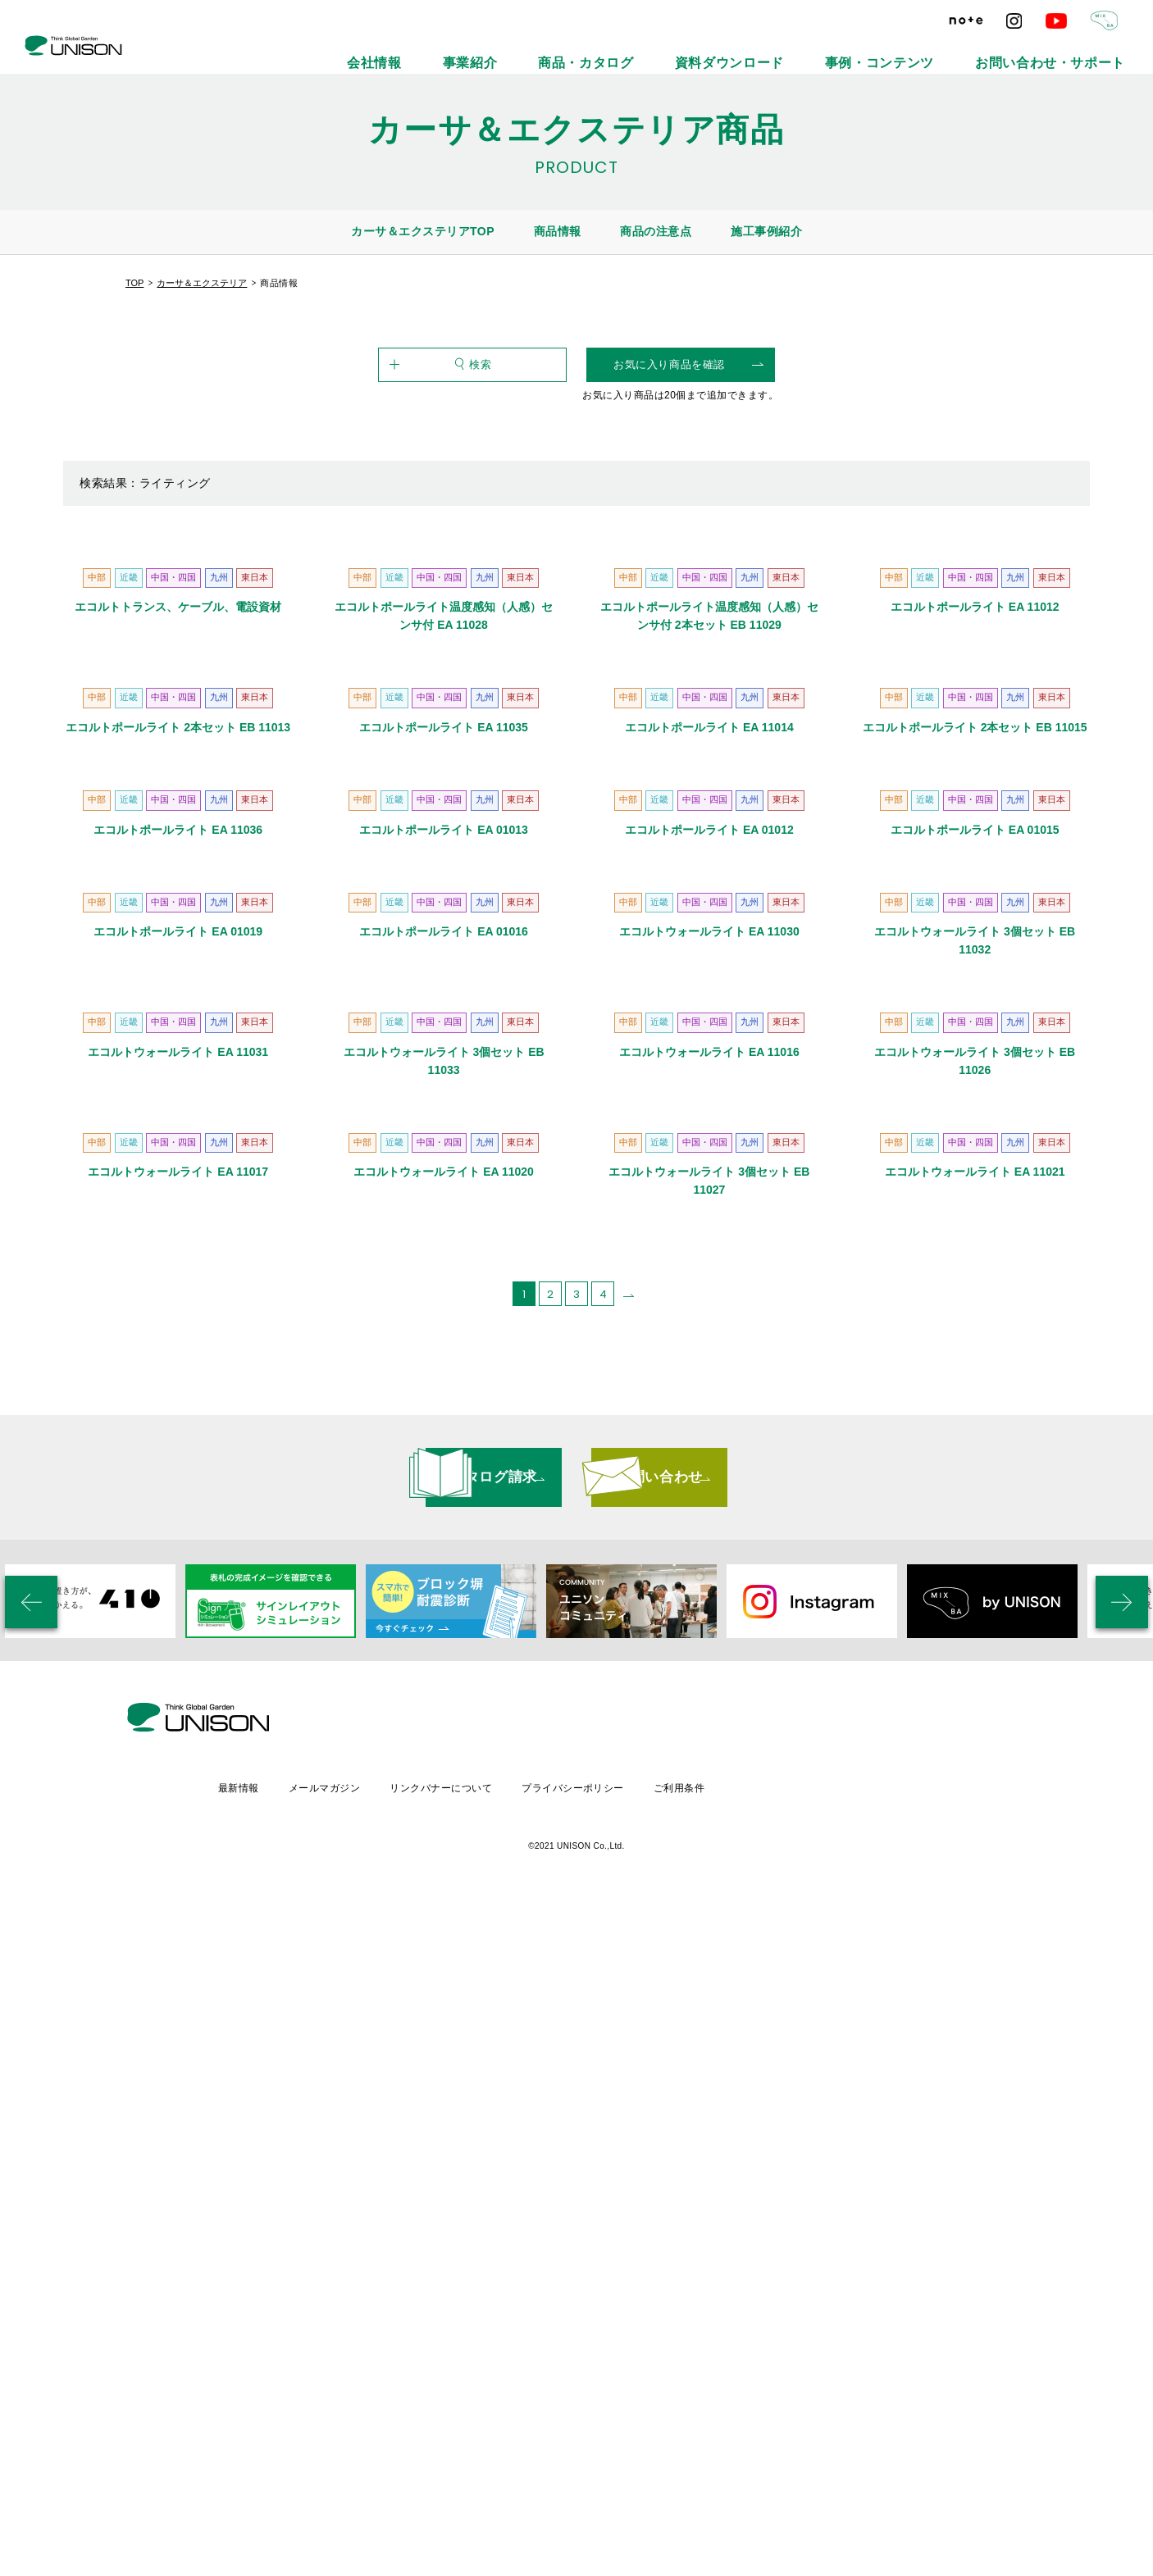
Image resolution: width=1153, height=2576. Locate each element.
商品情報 (557, 231)
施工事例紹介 (766, 231)
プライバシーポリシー (714, 2458)
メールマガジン (458, 2458)
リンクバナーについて (578, 2458)
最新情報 (369, 2458)
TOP (134, 283)
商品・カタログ (739, 49)
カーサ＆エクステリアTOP (422, 231)
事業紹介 (653, 49)
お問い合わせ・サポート (1076, 49)
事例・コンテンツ (953, 49)
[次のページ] (629, 2031)
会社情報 (580, 49)
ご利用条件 (823, 2458)
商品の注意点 (655, 231)
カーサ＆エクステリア (202, 283)
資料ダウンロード (844, 49)
